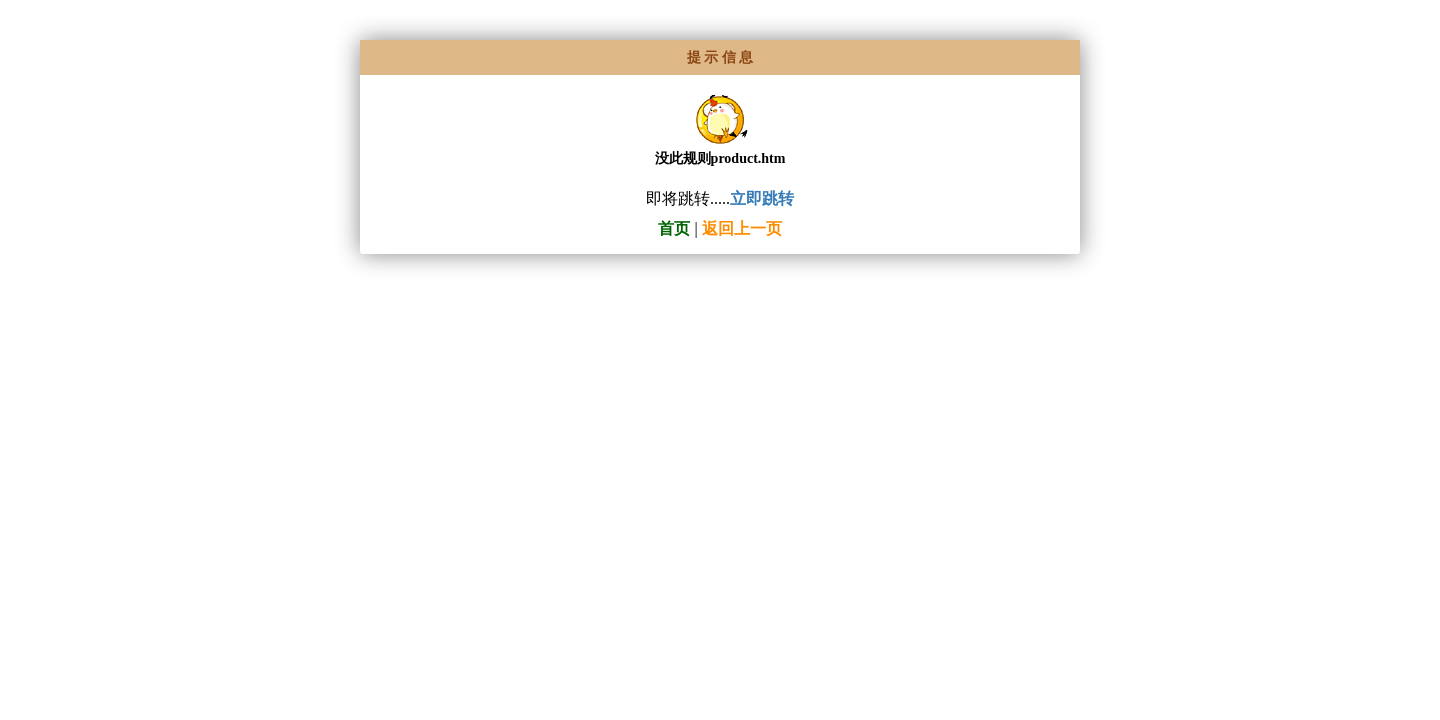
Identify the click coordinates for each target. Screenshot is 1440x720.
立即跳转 (762, 198)
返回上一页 (742, 228)
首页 (674, 228)
